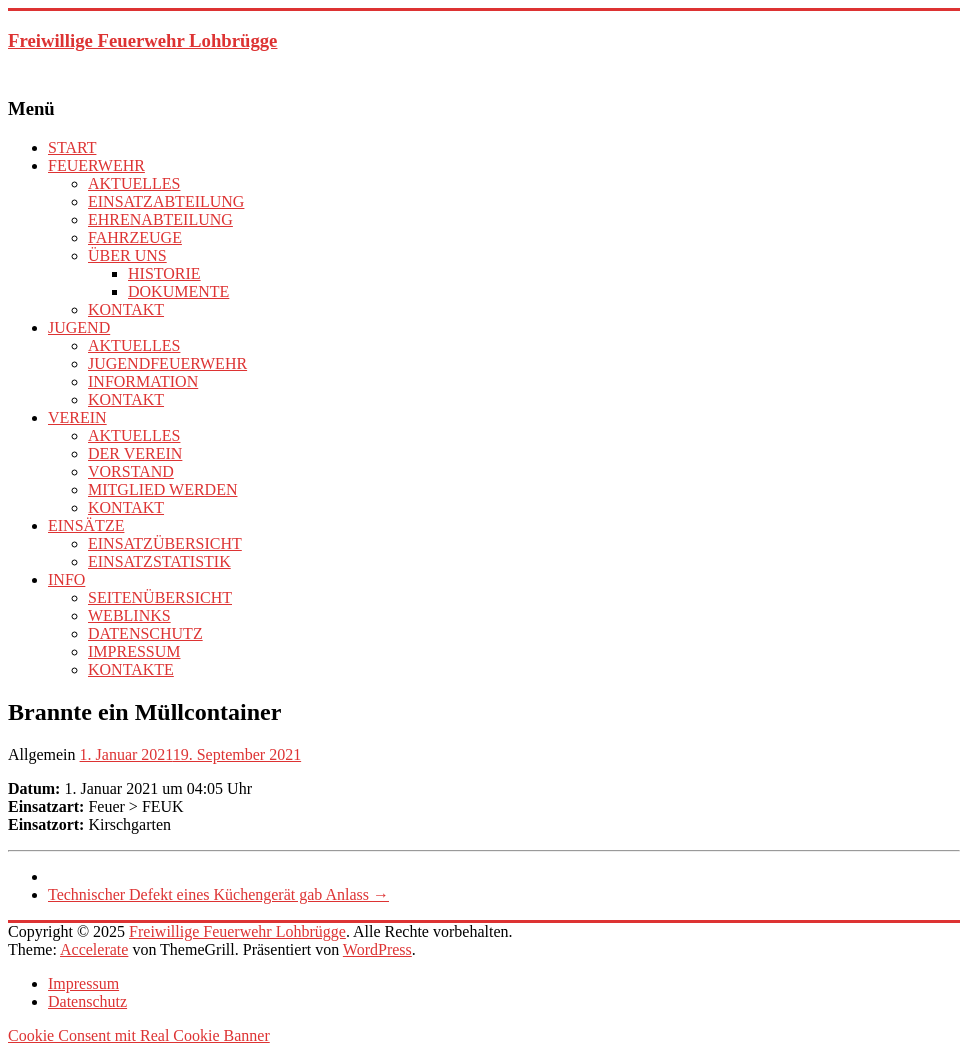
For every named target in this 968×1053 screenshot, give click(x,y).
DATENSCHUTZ (145, 633)
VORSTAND (131, 471)
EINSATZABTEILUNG (166, 201)
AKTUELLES (134, 183)
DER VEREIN (135, 453)
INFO (66, 579)
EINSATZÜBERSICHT (165, 543)
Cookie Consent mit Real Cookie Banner (139, 1035)
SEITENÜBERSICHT (160, 597)
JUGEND (79, 327)
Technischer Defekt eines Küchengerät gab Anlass (218, 894)
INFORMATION (143, 381)
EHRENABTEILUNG (160, 219)
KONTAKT (126, 309)
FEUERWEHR (96, 165)
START (72, 147)
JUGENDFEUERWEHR (167, 363)
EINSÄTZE (86, 525)
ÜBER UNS (127, 255)
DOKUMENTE (178, 291)
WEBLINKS (129, 615)
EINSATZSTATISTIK (159, 561)
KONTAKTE (131, 669)
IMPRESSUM (134, 651)
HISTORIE (164, 273)
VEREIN (77, 417)
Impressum (83, 983)
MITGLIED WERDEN (162, 489)
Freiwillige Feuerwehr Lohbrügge (142, 40)
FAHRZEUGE (135, 237)
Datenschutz (87, 1001)
